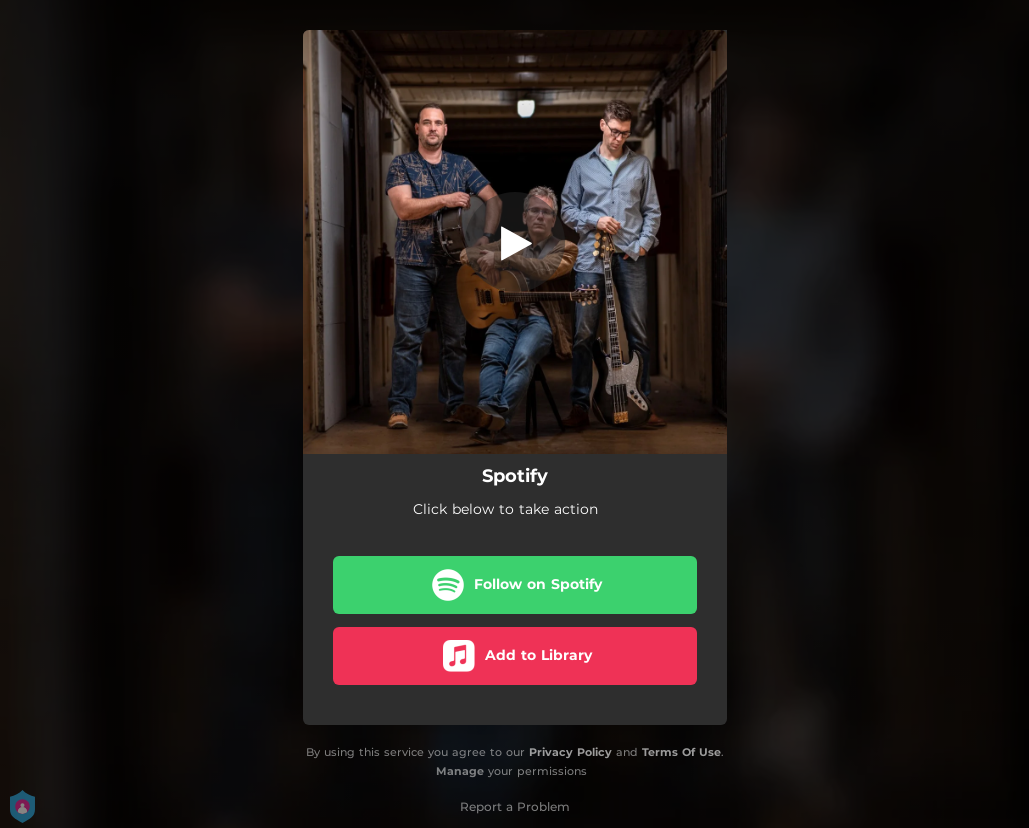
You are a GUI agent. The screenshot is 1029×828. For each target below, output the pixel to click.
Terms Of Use (681, 752)
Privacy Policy (570, 752)
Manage (460, 771)
